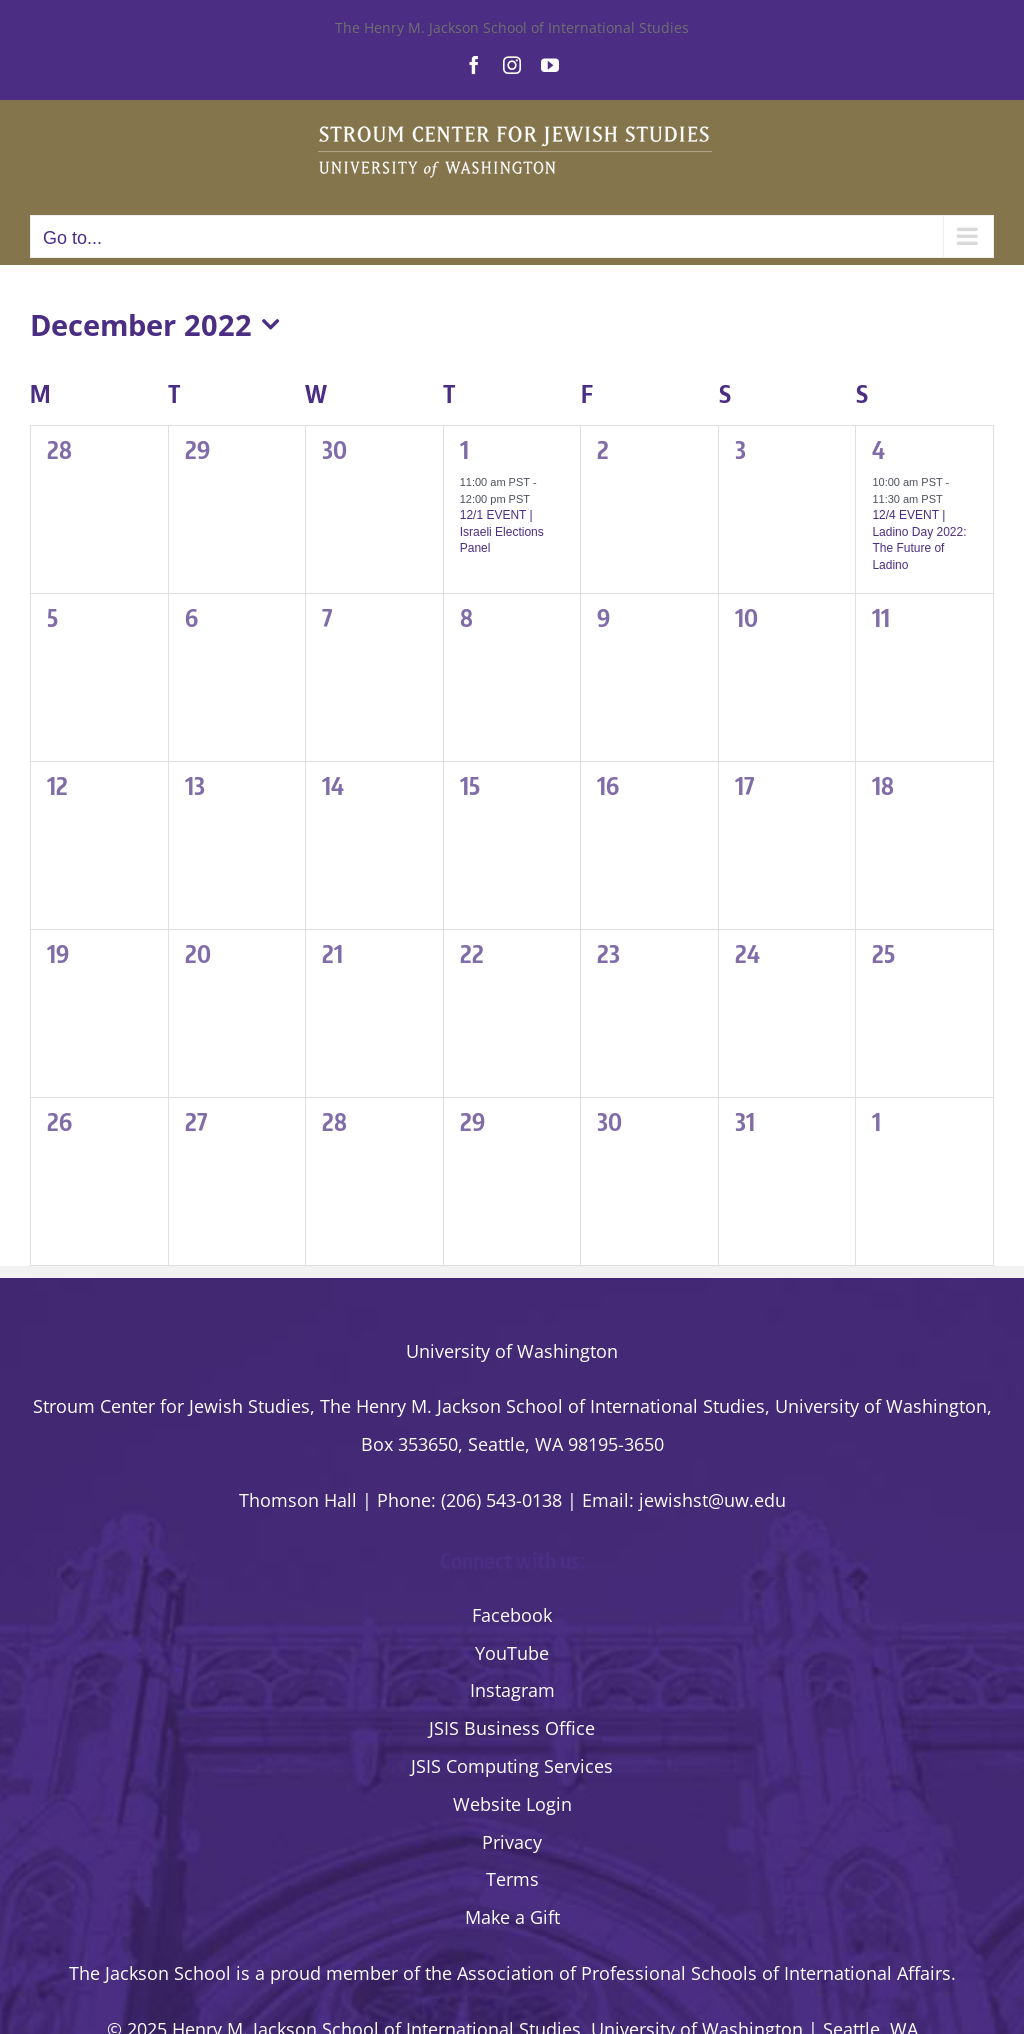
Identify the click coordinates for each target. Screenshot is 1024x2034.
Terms (512, 1879)
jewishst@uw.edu (712, 1500)
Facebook (512, 1615)
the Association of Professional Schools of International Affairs (688, 1973)
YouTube (512, 1653)
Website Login (512, 1804)
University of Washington (512, 1351)
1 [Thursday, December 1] (464, 449)
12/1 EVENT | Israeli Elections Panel (502, 531)
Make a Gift (512, 1917)
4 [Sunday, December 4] (878, 449)
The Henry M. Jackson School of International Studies (512, 27)
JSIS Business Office (512, 1728)
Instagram (512, 1690)
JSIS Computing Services (512, 1766)
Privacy (512, 1842)
